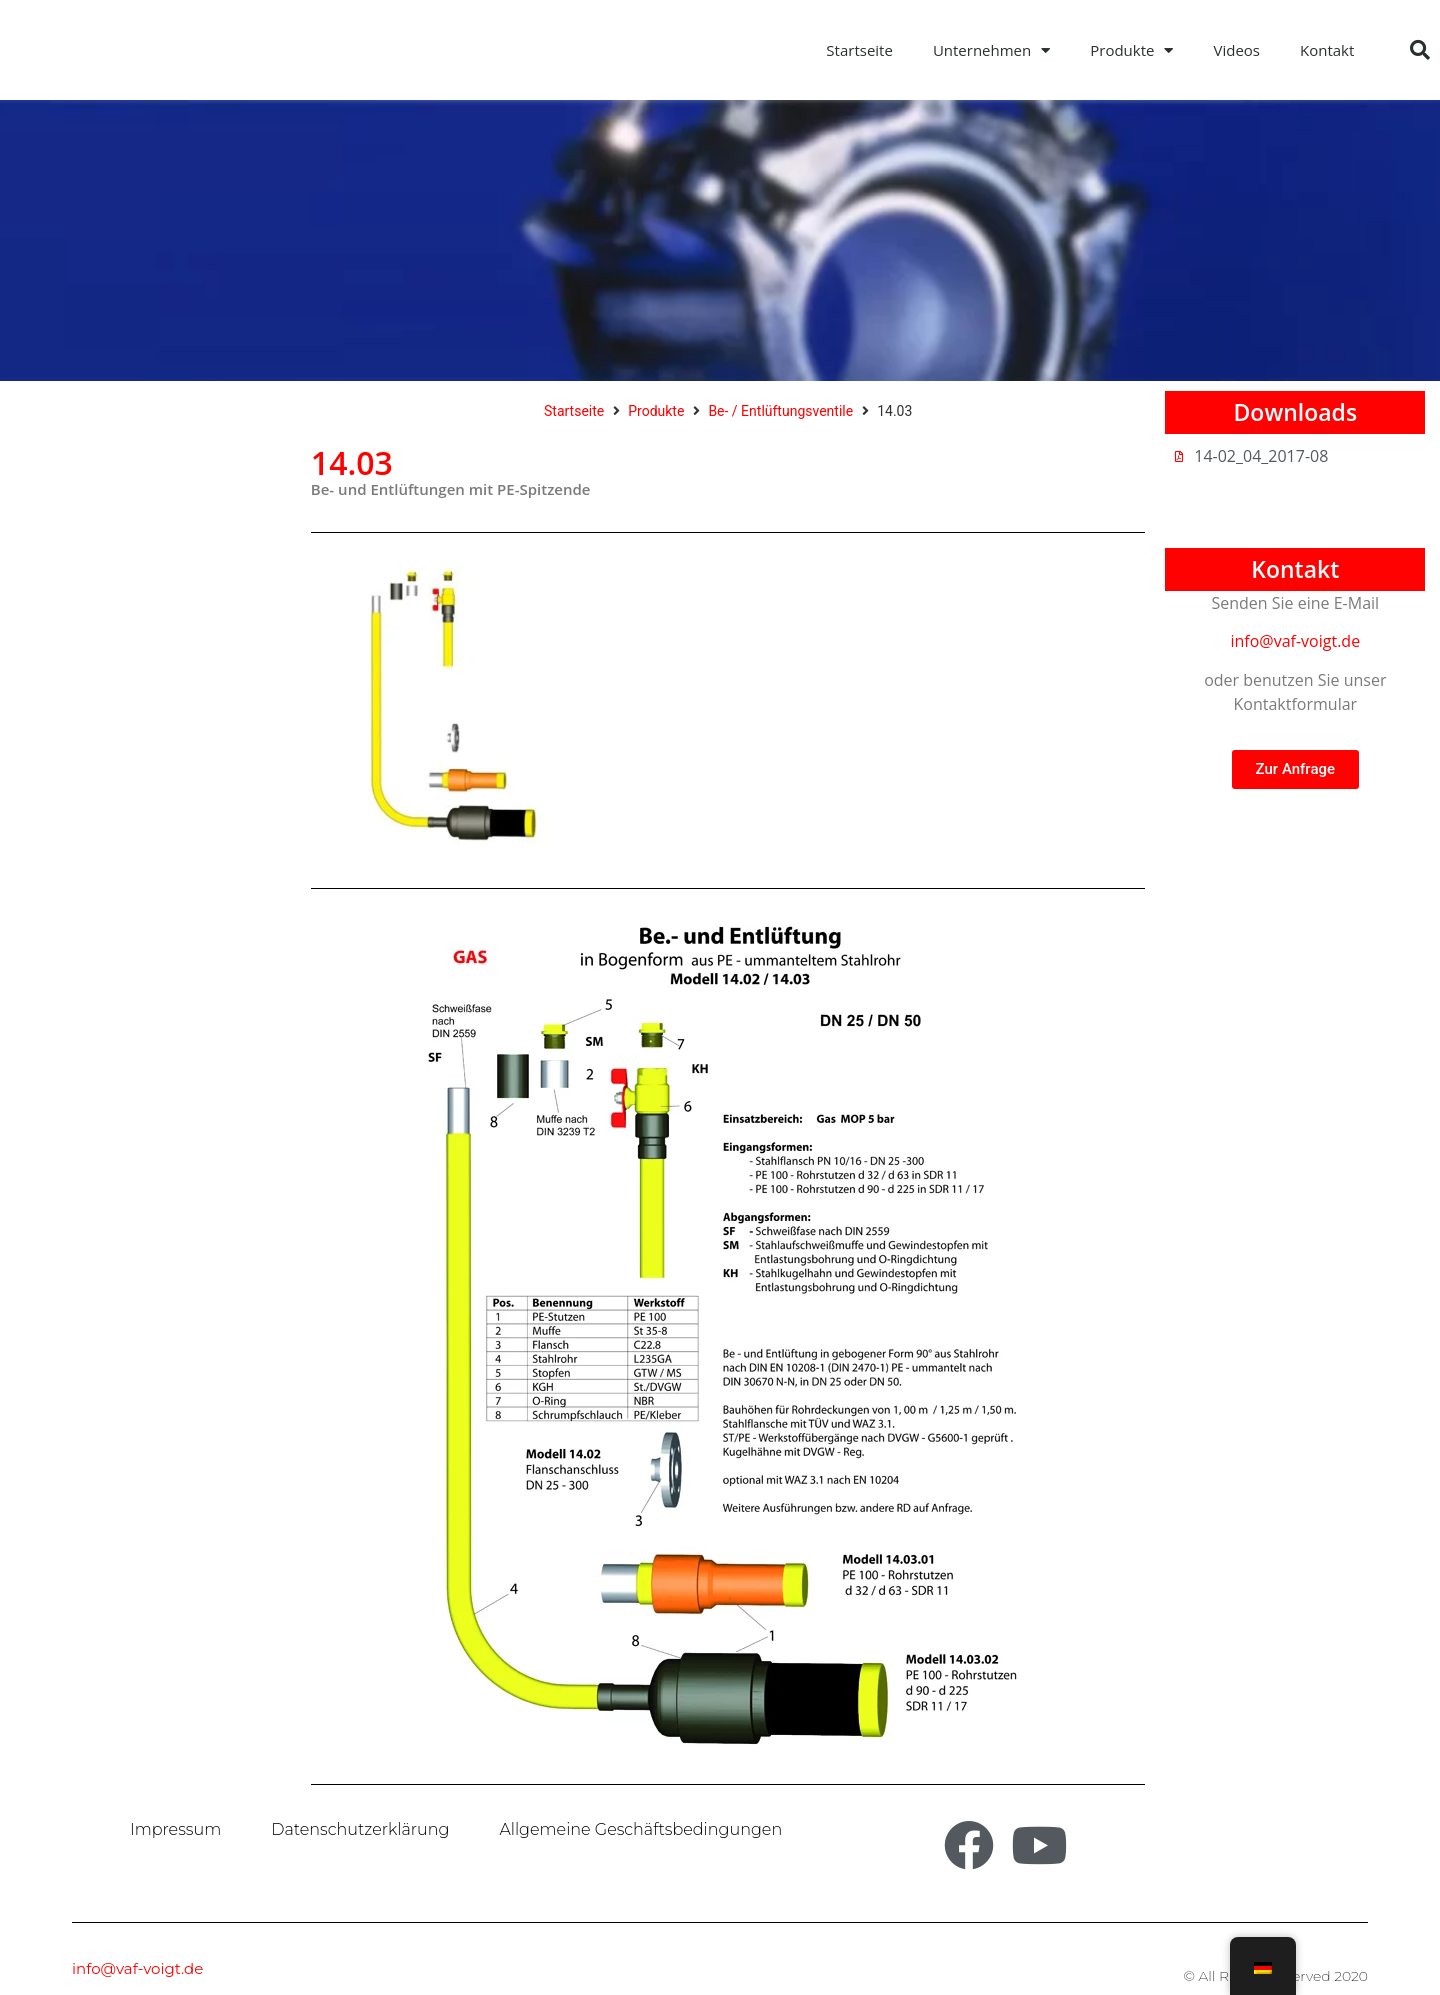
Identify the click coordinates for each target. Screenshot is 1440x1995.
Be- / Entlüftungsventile (780, 411)
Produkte (1131, 50)
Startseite (859, 50)
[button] (1420, 50)
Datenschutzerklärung (360, 1829)
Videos (1236, 50)
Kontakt (1327, 50)
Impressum (175, 1829)
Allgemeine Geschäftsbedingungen (640, 1829)
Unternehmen (991, 50)
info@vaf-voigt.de (1295, 641)
